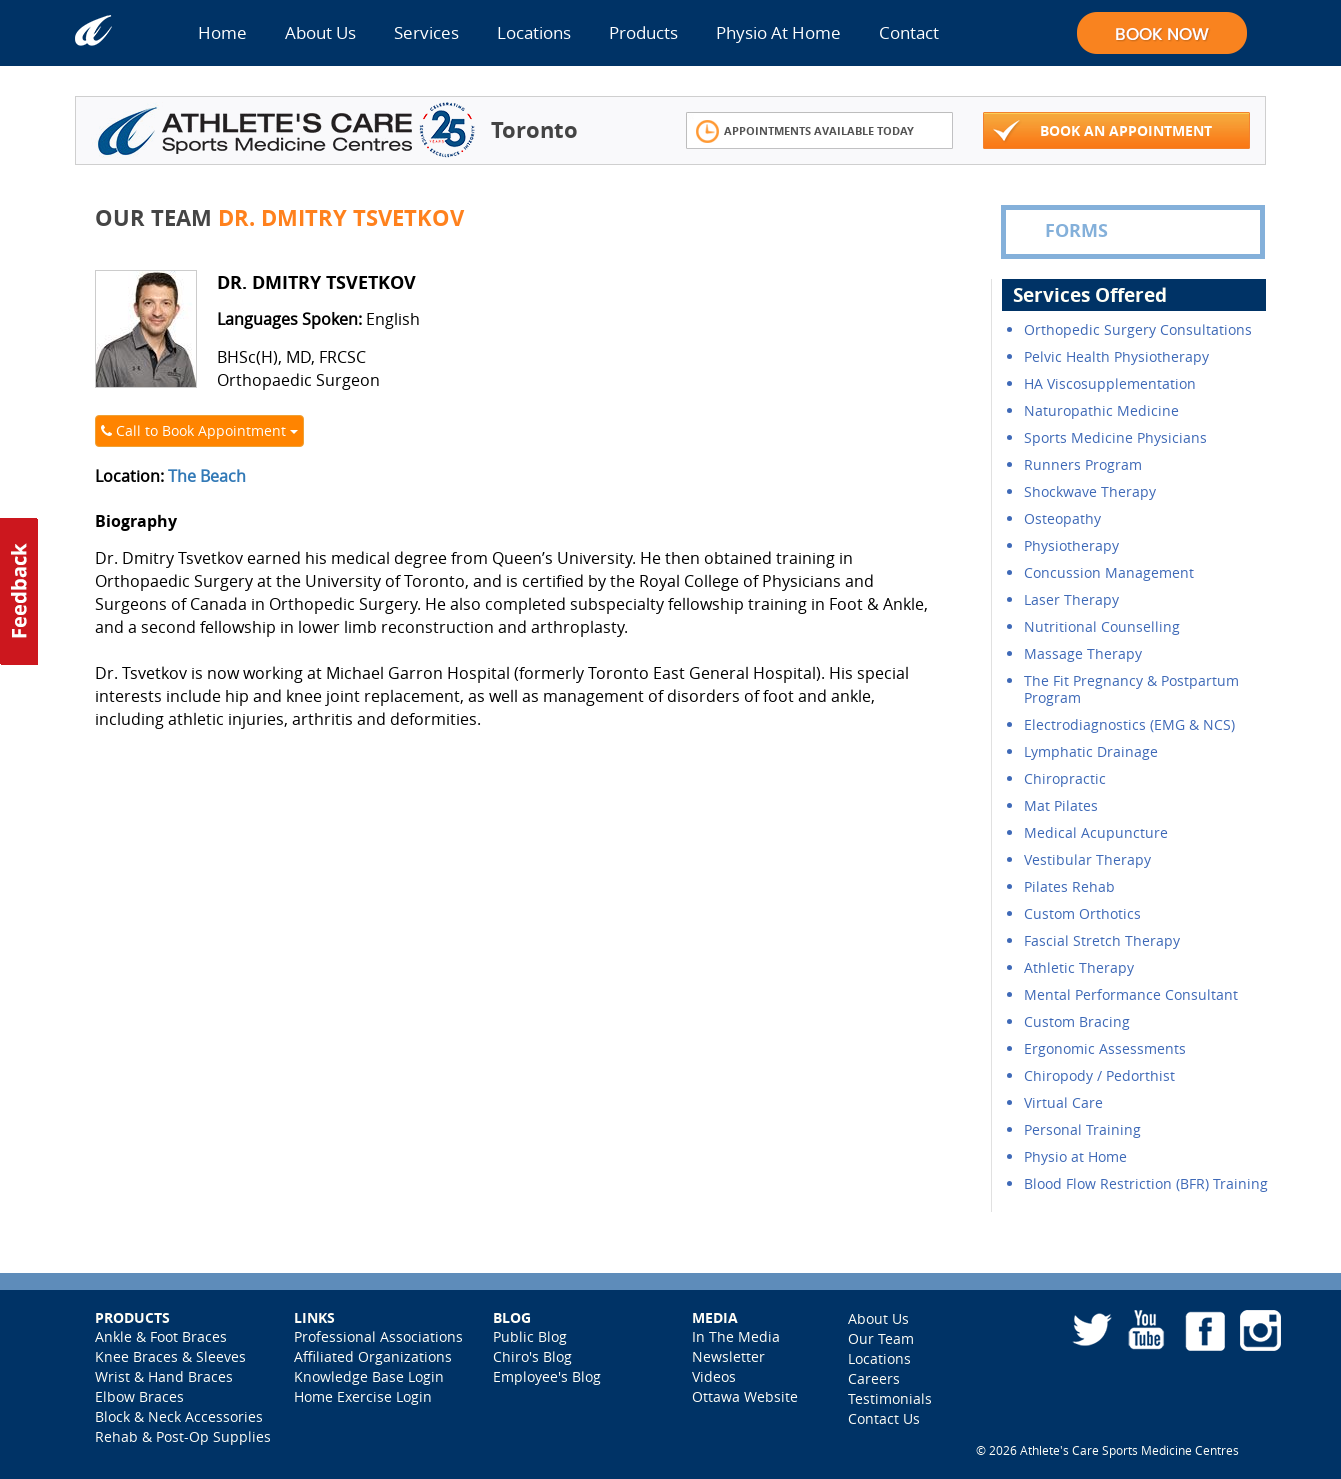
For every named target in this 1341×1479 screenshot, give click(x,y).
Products (643, 32)
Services (426, 32)
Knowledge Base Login (369, 1376)
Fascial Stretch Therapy (1102, 940)
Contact (909, 32)
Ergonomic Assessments (1105, 1048)
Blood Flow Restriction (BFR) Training (1146, 1183)
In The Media (736, 1336)
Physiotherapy (1071, 545)
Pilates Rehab (1069, 886)
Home (222, 32)
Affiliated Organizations (373, 1356)
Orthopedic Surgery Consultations (1138, 329)
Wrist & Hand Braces (164, 1376)
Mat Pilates (1061, 805)
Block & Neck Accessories (179, 1416)
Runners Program (1083, 464)
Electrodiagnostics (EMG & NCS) (1129, 724)
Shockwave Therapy (1090, 491)
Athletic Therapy (1079, 967)
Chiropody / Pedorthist (1099, 1075)
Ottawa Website (745, 1396)
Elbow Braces (139, 1396)
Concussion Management (1109, 572)
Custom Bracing (1077, 1021)
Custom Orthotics (1082, 913)
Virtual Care (1063, 1102)
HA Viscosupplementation (1110, 383)
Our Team (881, 1338)
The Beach (207, 476)
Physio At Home (778, 32)
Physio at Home (1075, 1156)
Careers (874, 1378)
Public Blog (530, 1336)
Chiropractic (1065, 778)
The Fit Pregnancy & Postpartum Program (1131, 689)
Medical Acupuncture (1096, 832)
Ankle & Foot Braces (161, 1336)
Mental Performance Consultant (1131, 994)
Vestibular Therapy (1087, 859)
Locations (534, 32)
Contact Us (884, 1418)
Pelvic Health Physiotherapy (1116, 356)
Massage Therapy (1083, 653)
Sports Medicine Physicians (1115, 437)
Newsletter (728, 1356)
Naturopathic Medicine (1101, 410)
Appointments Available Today (805, 131)
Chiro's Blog (532, 1356)
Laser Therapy (1071, 599)
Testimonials (890, 1398)
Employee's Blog (547, 1376)
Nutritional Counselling (1102, 626)
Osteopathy (1062, 518)
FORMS (1062, 231)
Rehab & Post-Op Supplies (183, 1436)
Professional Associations (378, 1336)
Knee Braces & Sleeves (170, 1356)
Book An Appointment (1103, 131)
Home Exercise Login (363, 1396)
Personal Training (1082, 1129)
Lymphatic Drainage (1091, 751)
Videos (714, 1376)
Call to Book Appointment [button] (199, 430)
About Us (320, 32)
